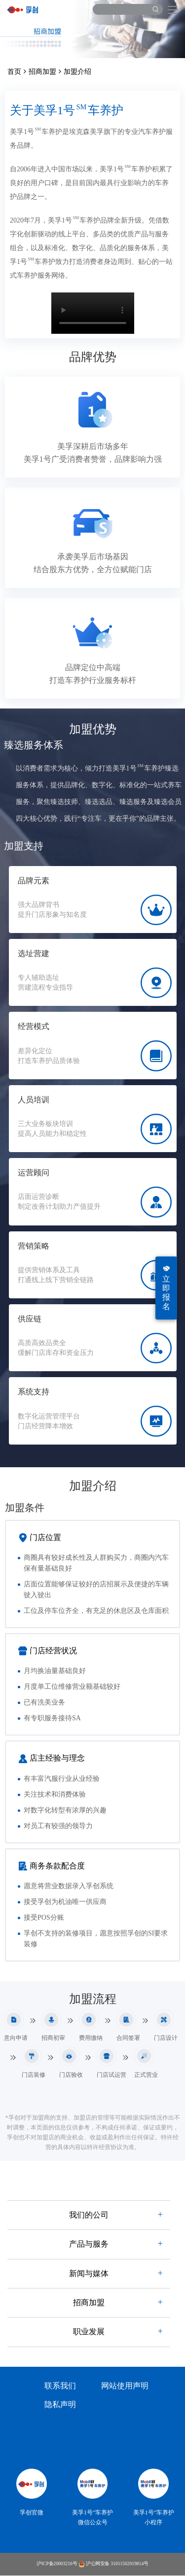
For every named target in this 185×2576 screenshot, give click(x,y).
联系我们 (60, 2386)
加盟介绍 (77, 71)
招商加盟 (42, 71)
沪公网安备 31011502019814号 (113, 2564)
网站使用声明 (124, 2386)
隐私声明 (60, 2405)
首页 (14, 71)
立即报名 (166, 1288)
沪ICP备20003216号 (57, 2564)
